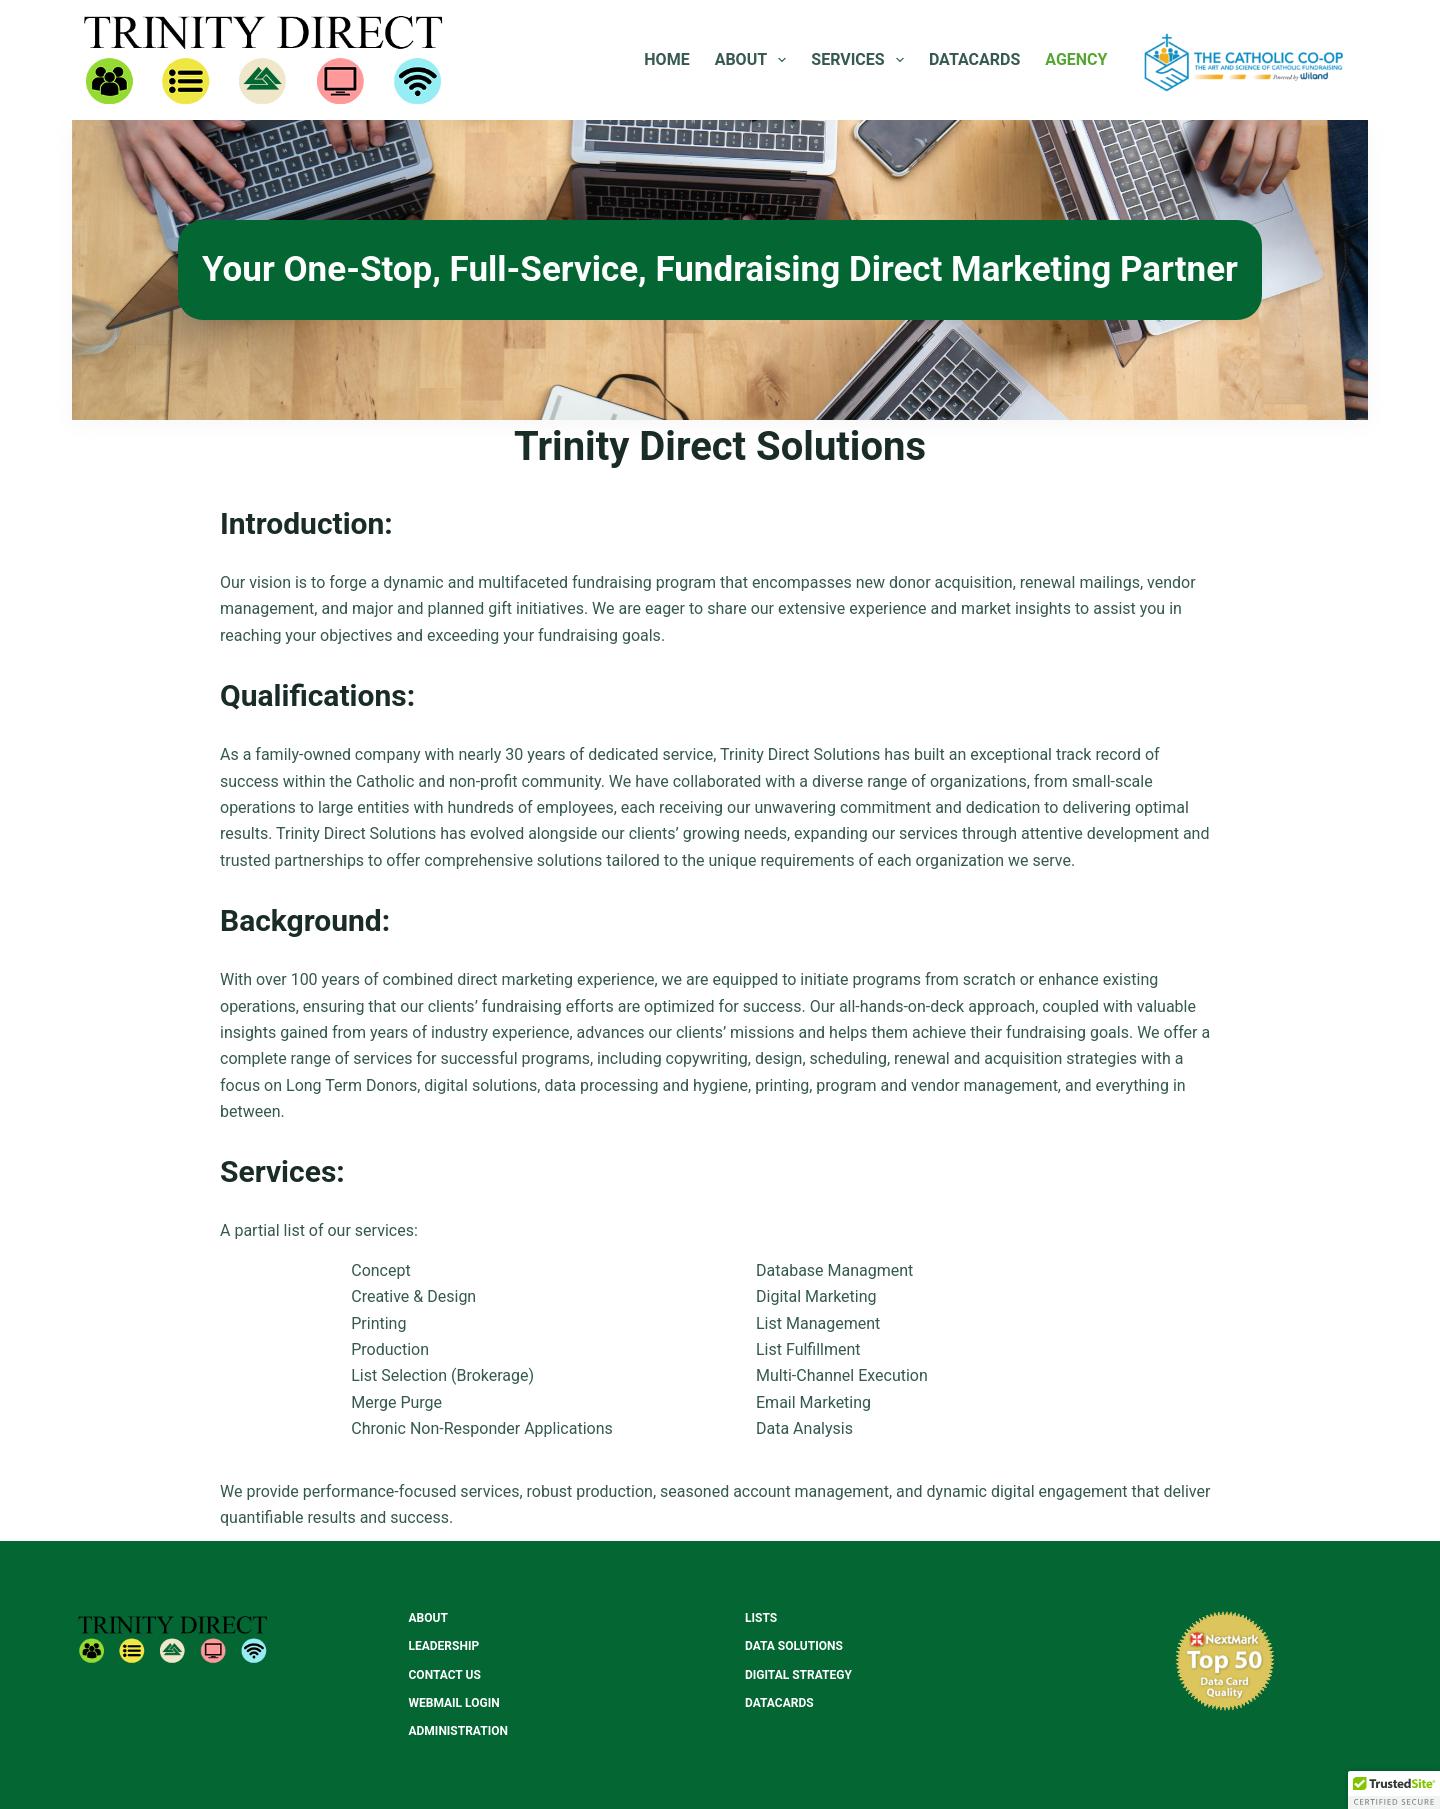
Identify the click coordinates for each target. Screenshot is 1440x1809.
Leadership (444, 1646)
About (755, 60)
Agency (1076, 59)
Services (861, 60)
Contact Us (445, 1675)
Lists (761, 1618)
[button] (1394, 1790)
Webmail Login (454, 1703)
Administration (458, 1731)
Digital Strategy (798, 1675)
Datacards (974, 59)
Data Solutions (794, 1646)
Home (666, 59)
